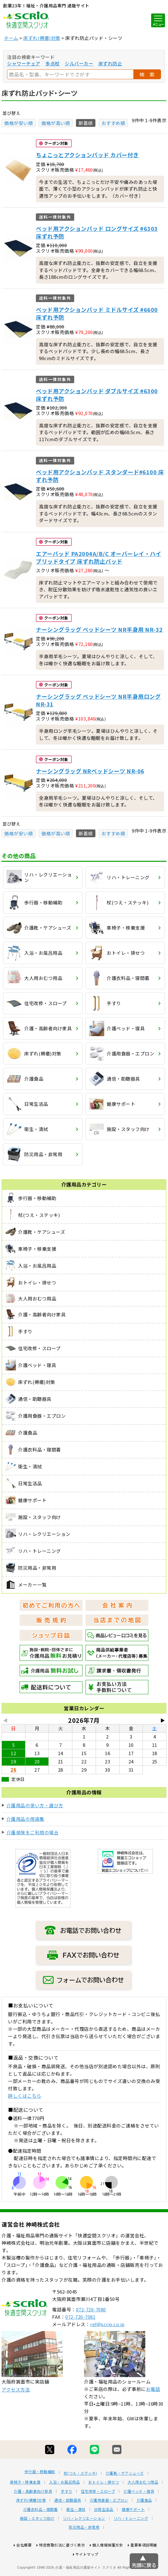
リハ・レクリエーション (84, 2541)
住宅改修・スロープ (98, 2514)
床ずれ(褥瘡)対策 (41, 38)
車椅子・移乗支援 (25, 2505)
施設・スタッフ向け (37, 2541)
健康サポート (133, 2532)
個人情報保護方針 (107, 2567)
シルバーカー (79, 63)
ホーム (11, 38)
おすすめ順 (113, 123)
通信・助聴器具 (67, 2523)
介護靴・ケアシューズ (125, 2496)
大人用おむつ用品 (143, 2505)
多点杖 (52, 63)
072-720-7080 (91, 2332)
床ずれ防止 (110, 63)
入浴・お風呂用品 (64, 2505)
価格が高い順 (55, 123)
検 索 (147, 74)
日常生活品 (103, 2532)
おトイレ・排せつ (103, 2505)
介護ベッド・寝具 (139, 2514)
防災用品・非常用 (84, 2550)
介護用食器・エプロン (109, 2523)
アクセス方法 (16, 2412)
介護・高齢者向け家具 (33, 2514)
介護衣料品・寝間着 (40, 2532)
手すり (66, 2514)
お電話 (153, 2411)
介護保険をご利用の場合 (32, 1832)
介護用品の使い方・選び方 (34, 1805)
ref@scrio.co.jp (107, 2347)
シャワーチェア (23, 63)
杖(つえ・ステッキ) (80, 2496)
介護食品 (144, 2523)
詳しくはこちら (24, 2095)
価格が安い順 (18, 123)
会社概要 (24, 2567)
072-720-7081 (80, 2339)
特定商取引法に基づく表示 (62, 2567)
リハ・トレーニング (131, 2541)
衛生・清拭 (76, 2532)
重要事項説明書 (143, 2567)
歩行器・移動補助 (40, 2494)
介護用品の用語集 (25, 1818)
